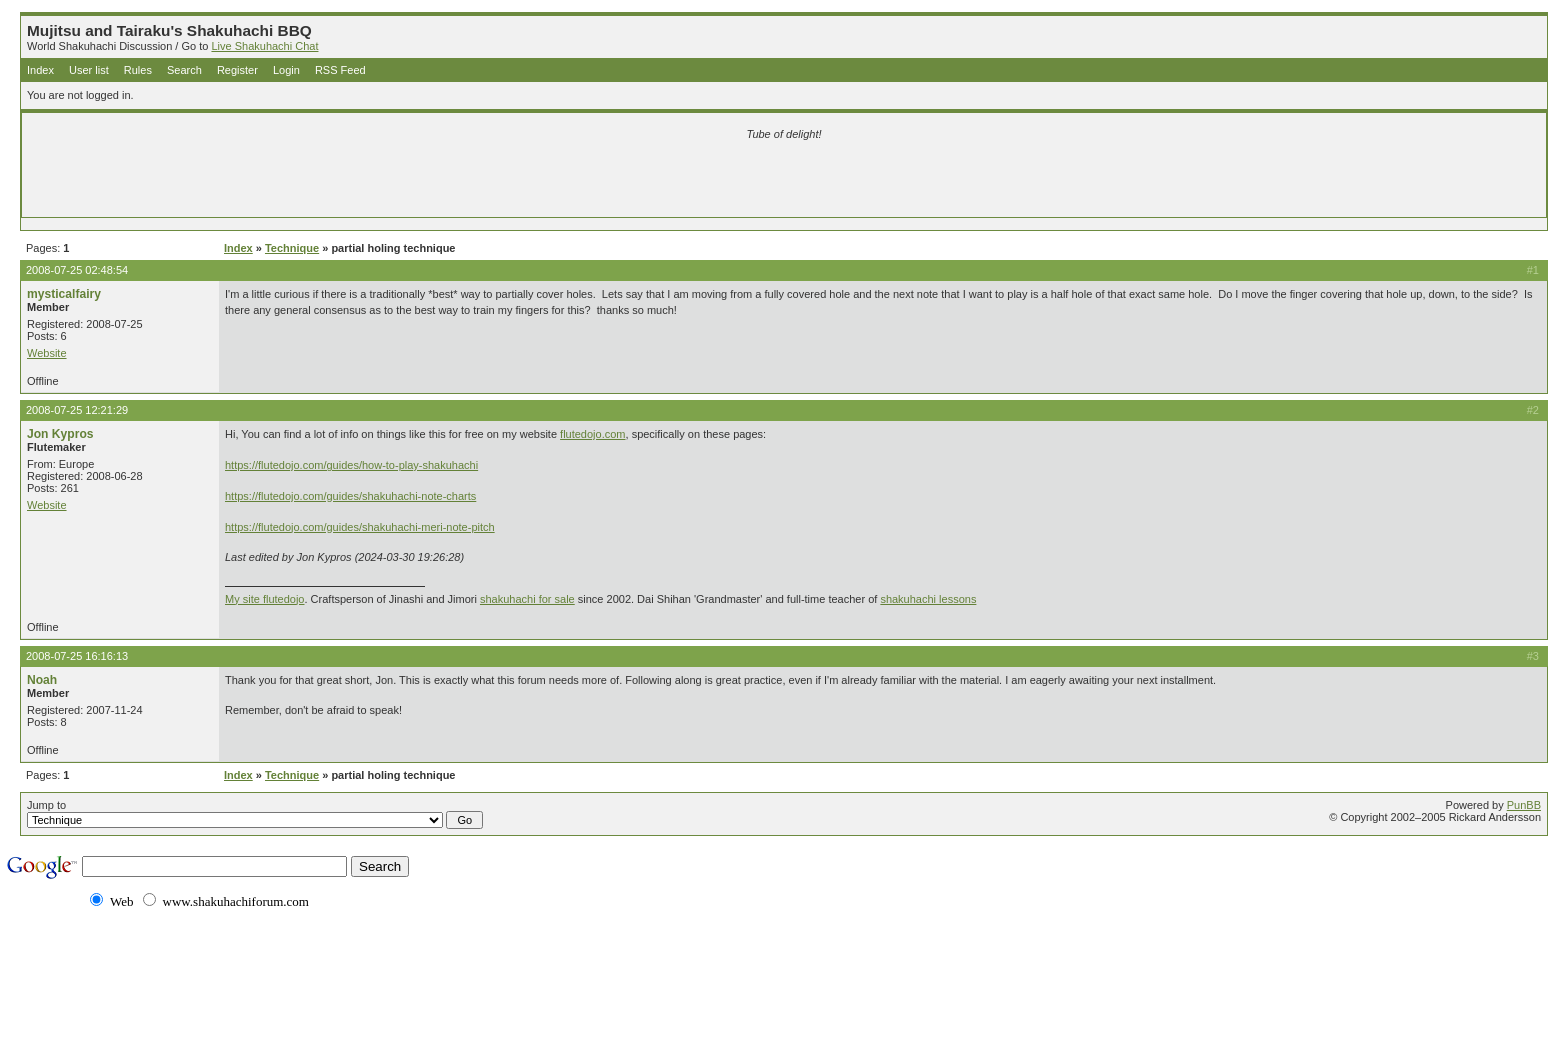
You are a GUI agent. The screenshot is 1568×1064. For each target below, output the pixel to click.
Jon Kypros (60, 434)
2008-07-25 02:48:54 (77, 270)
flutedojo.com (592, 434)
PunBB (1524, 805)
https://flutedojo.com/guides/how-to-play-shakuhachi (351, 465)
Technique (292, 248)
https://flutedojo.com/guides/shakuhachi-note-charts (350, 496)
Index (40, 70)
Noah (42, 680)
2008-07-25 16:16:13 (77, 656)
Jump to (255, 814)
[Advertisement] (548, 182)
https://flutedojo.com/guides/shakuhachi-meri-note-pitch (360, 527)
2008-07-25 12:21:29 (77, 410)
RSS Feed (340, 70)
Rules (138, 70)
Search (184, 70)
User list (89, 70)
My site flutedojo (264, 599)
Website (47, 353)
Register (237, 70)
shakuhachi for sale (527, 599)
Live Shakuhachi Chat (264, 46)
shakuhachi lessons (928, 599)
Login (286, 70)
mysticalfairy (64, 294)
